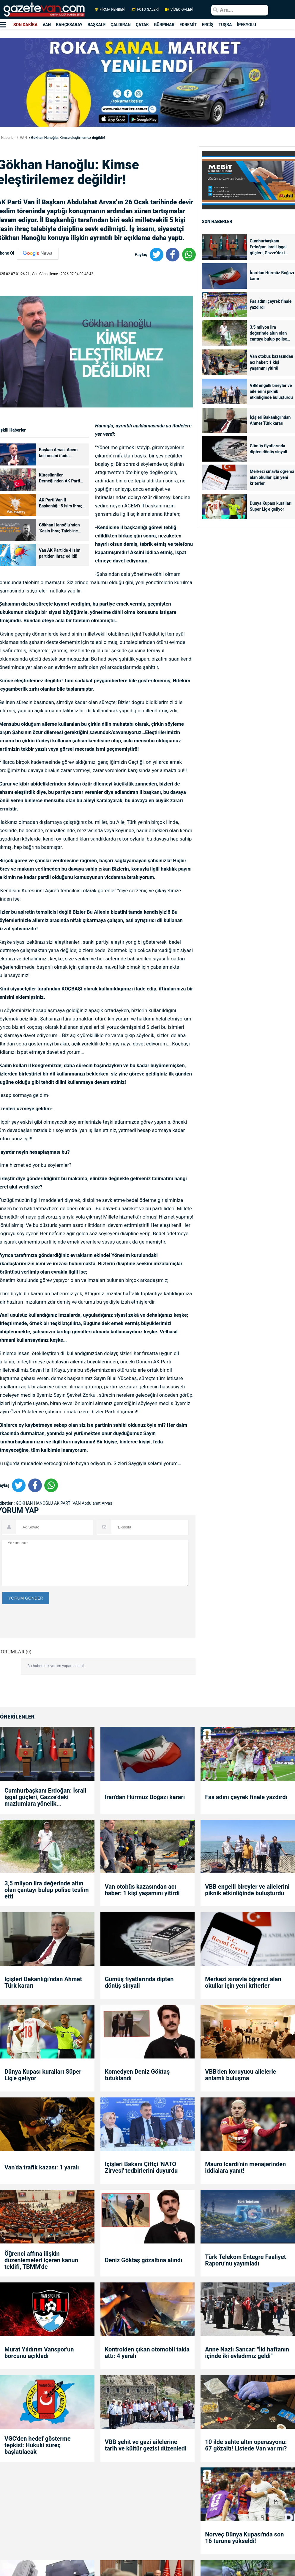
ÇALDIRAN (121, 24)
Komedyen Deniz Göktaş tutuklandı (137, 2074)
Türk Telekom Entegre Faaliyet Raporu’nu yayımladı (245, 2260)
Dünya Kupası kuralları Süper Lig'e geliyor (271, 506)
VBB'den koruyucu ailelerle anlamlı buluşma (240, 2074)
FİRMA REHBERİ (110, 9)
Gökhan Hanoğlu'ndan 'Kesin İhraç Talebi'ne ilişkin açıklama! (59, 528)
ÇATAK (142, 24)
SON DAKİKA (25, 24)
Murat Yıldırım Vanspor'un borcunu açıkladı (39, 2352)
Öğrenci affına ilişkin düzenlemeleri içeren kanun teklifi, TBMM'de (41, 2260)
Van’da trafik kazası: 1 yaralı (41, 2167)
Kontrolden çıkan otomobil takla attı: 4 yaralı (147, 2352)
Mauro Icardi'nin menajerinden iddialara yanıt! (245, 2167)
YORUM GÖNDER (25, 1598)
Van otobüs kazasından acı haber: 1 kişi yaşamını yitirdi (271, 362)
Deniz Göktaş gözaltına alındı (143, 2260)
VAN (46, 24)
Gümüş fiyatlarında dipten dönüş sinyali (268, 448)
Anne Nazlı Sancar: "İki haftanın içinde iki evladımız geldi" (247, 2352)
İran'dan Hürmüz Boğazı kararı (272, 275)
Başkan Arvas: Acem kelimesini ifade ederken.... (58, 453)
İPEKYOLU (246, 24)
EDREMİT (188, 24)
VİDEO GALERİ (178, 9)
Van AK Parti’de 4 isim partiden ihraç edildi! (60, 553)
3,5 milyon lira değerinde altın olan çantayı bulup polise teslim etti (268, 333)
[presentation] (47, 1657)
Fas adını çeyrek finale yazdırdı (271, 304)
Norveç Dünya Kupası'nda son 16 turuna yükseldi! (244, 2537)
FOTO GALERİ (145, 9)
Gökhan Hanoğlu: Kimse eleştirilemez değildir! (68, 138)
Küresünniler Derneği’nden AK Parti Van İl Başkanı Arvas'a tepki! (59, 478)
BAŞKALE (97, 24)
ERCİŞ (208, 24)
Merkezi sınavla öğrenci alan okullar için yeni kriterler (272, 477)
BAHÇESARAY (69, 24)
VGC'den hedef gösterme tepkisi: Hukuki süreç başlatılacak (37, 2445)
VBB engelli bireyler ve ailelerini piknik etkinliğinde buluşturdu (271, 391)
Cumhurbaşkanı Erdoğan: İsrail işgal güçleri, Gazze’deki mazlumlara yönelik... (270, 247)
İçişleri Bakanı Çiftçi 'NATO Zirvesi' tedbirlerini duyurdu (141, 2167)
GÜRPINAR (164, 24)
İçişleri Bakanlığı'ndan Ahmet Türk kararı (270, 420)
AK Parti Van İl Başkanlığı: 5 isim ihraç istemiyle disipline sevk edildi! (61, 503)
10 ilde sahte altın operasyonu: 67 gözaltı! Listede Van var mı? (246, 2445)
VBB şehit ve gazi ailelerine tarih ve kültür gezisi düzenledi (146, 2445)
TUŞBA (225, 24)
